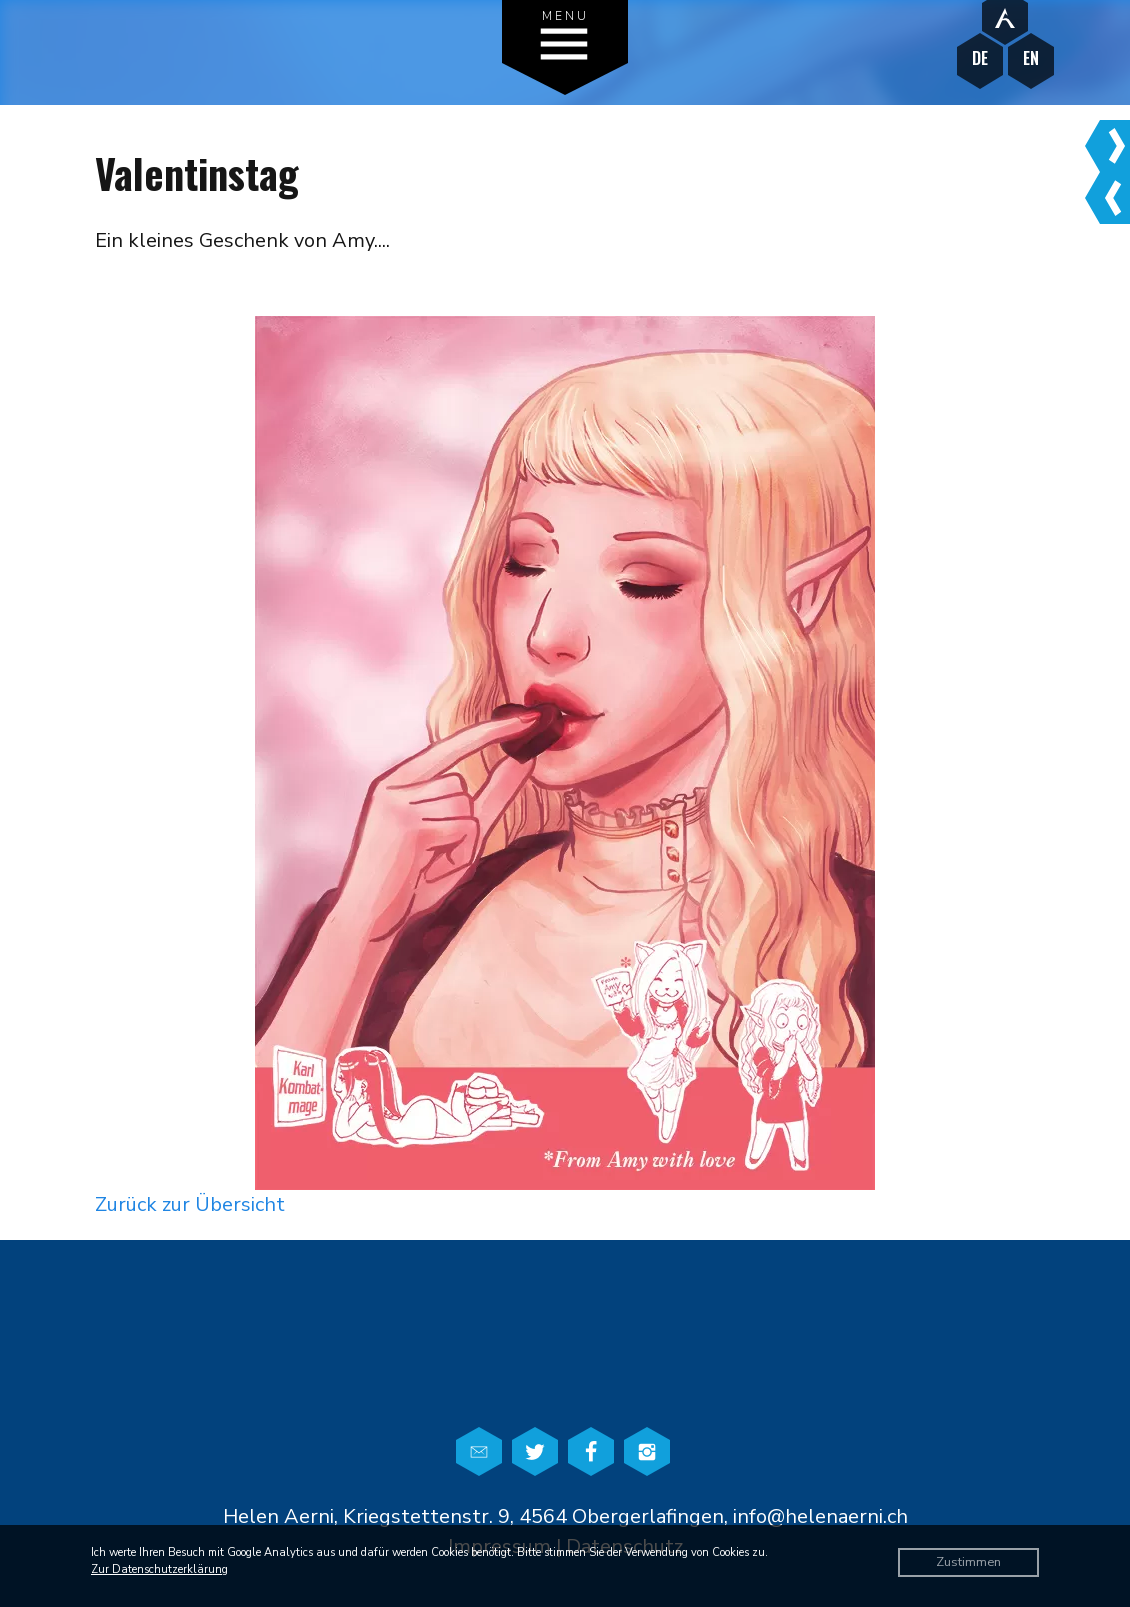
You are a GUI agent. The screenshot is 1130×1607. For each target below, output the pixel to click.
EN (1031, 58)
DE (980, 58)
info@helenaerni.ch (820, 1516)
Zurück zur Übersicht (190, 1204)
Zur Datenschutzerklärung (159, 1569)
